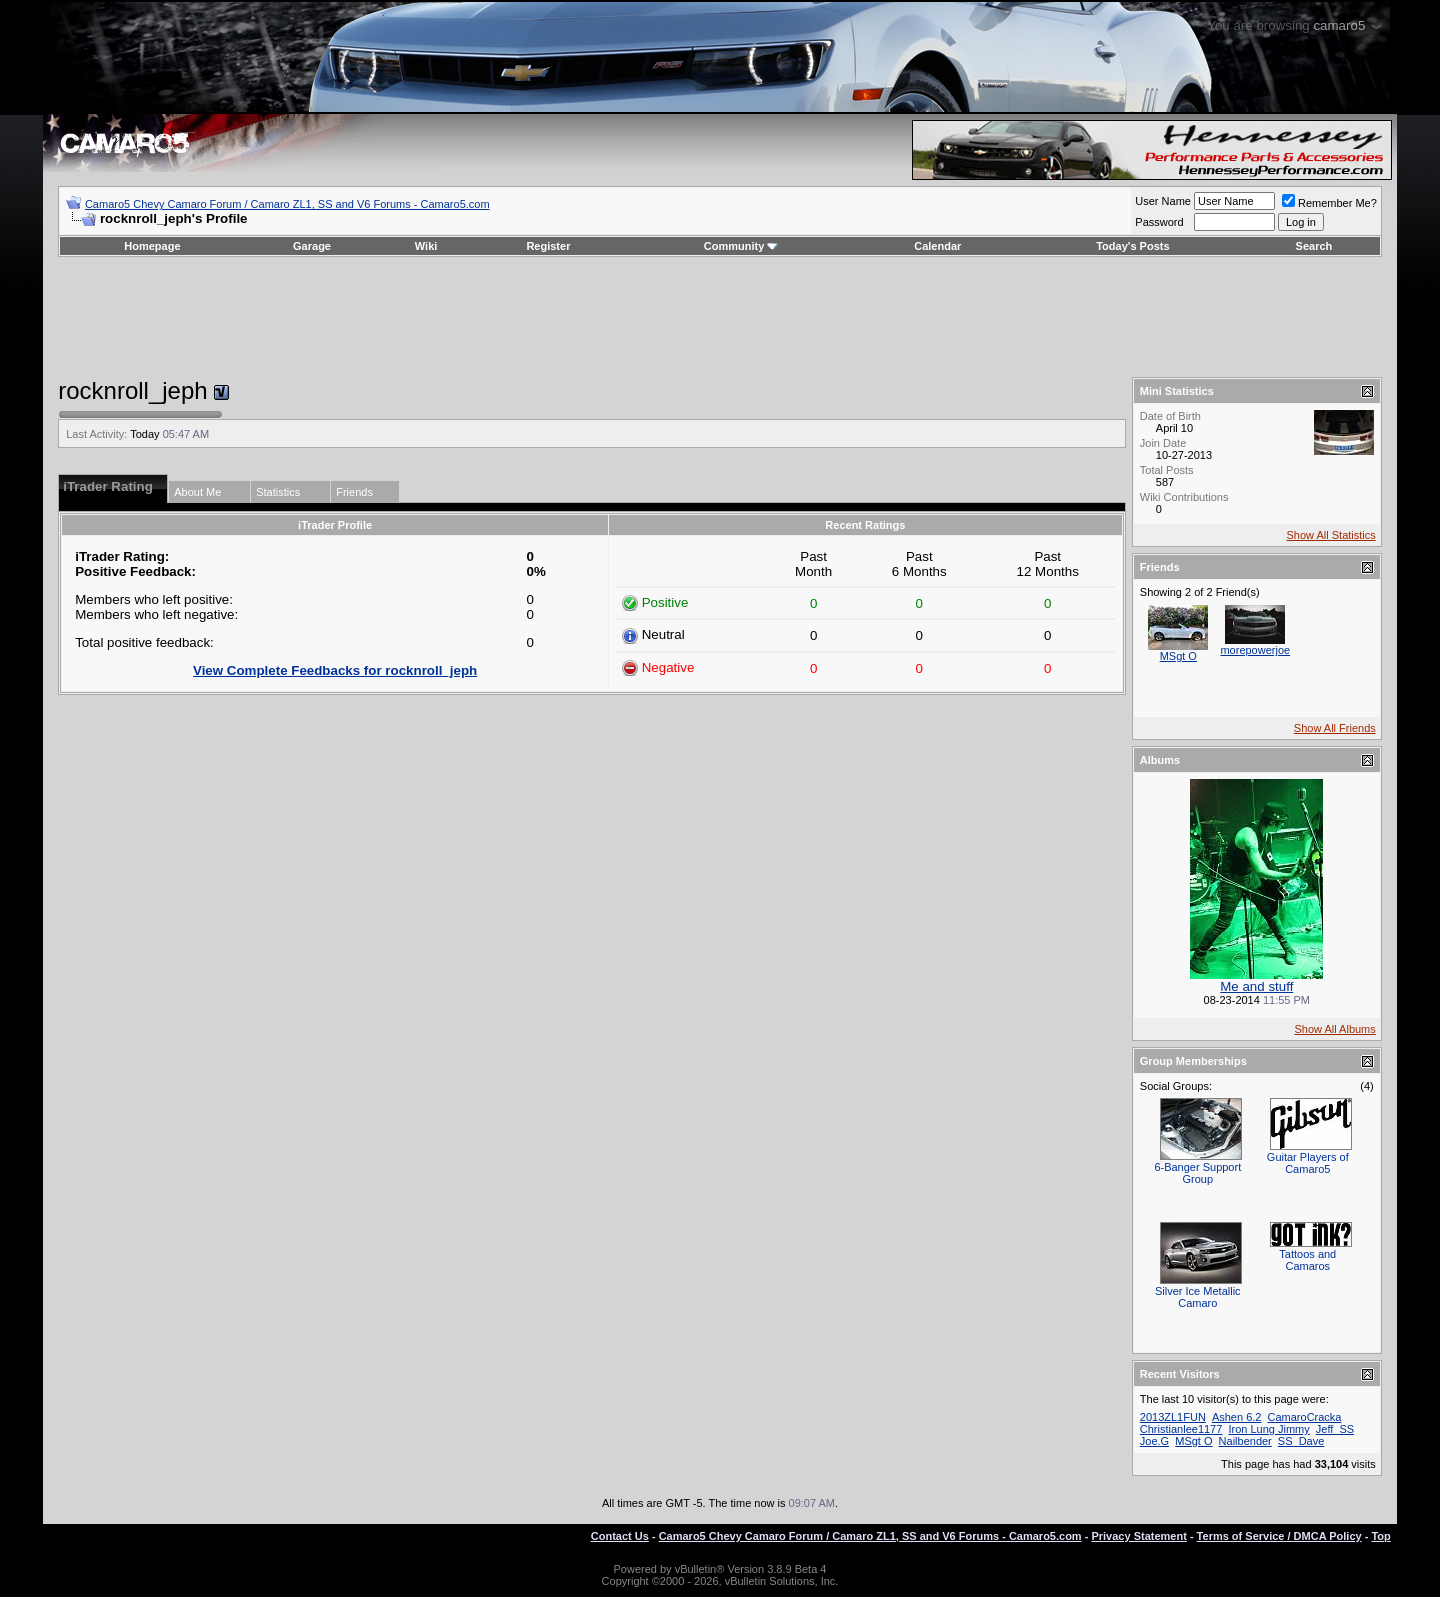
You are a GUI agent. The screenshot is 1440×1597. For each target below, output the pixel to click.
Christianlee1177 (1181, 1429)
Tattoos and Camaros (1307, 1260)
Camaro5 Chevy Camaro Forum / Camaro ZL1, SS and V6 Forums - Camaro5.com (287, 204)
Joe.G (1154, 1441)
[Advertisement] (720, 317)
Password (1159, 222)
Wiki (426, 246)
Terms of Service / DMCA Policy (1279, 1536)
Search (1314, 246)
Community (741, 246)
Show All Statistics (1331, 535)
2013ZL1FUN (1173, 1417)
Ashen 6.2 (1237, 1417)
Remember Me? (1329, 203)
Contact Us (620, 1536)
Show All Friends (1335, 728)
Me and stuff (1256, 986)
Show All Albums (1334, 1029)
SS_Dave (1301, 1441)
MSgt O (1178, 656)
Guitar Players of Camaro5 (1308, 1163)
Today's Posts (1132, 246)
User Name (1163, 201)
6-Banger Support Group (1197, 1173)
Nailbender (1245, 1441)
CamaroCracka (1305, 1417)
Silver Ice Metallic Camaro (1198, 1297)
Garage (312, 246)
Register (548, 246)
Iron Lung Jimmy (1268, 1429)
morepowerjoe (1255, 650)
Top (1380, 1536)
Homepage (152, 246)
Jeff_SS (1335, 1429)
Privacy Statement (1138, 1536)
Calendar (937, 246)
